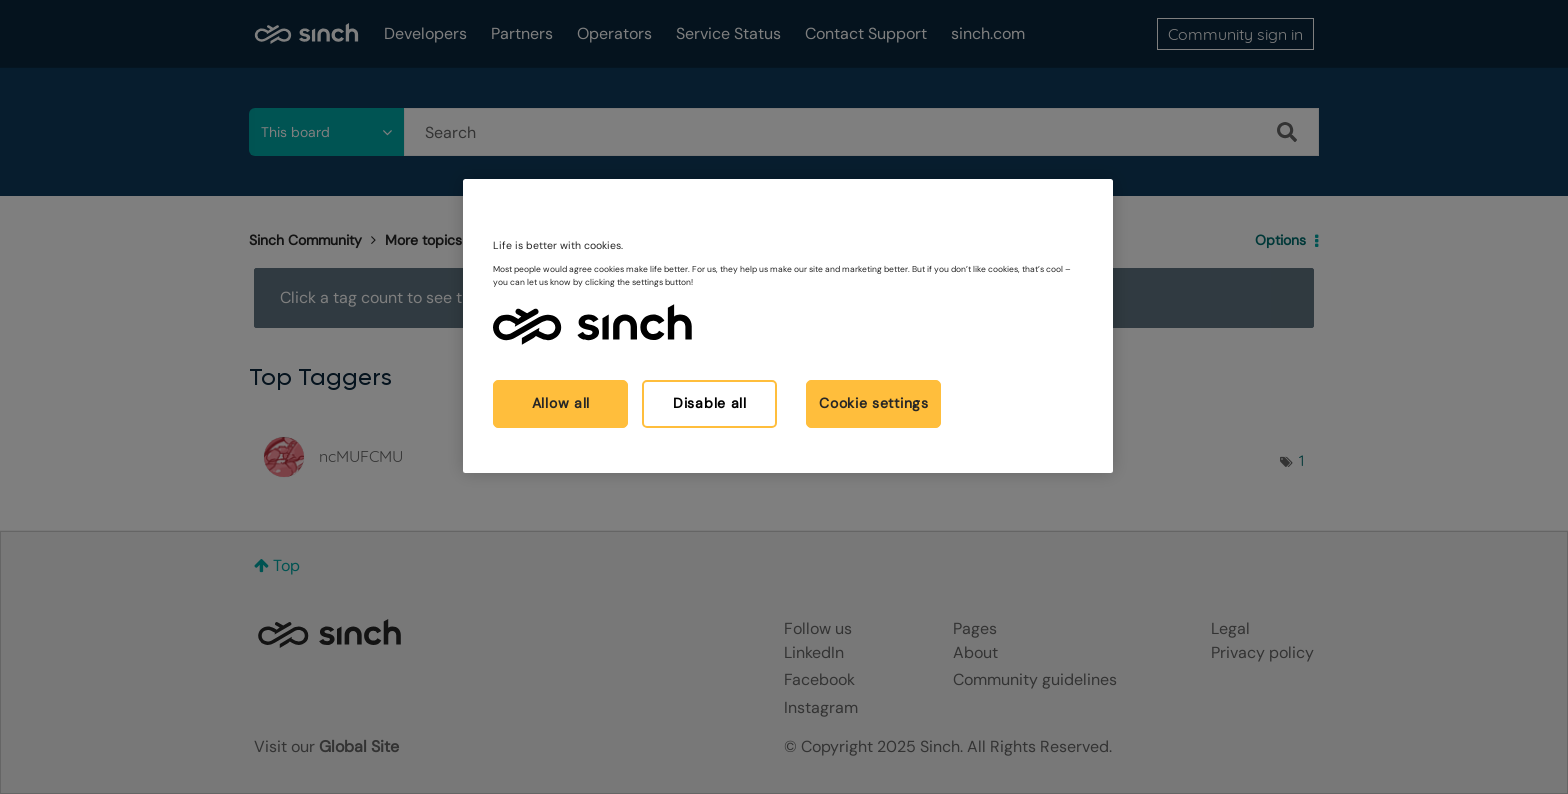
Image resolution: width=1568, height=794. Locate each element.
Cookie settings (874, 403)
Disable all (710, 403)
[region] (788, 325)
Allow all (561, 403)
